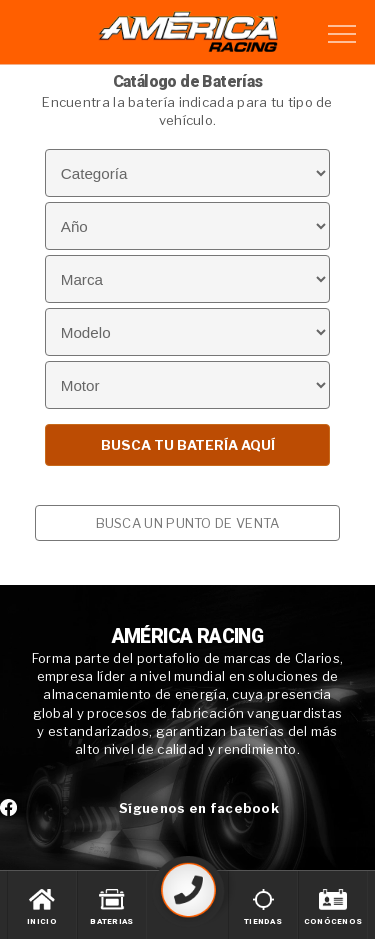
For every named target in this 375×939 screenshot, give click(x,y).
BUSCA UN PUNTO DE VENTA (188, 523)
